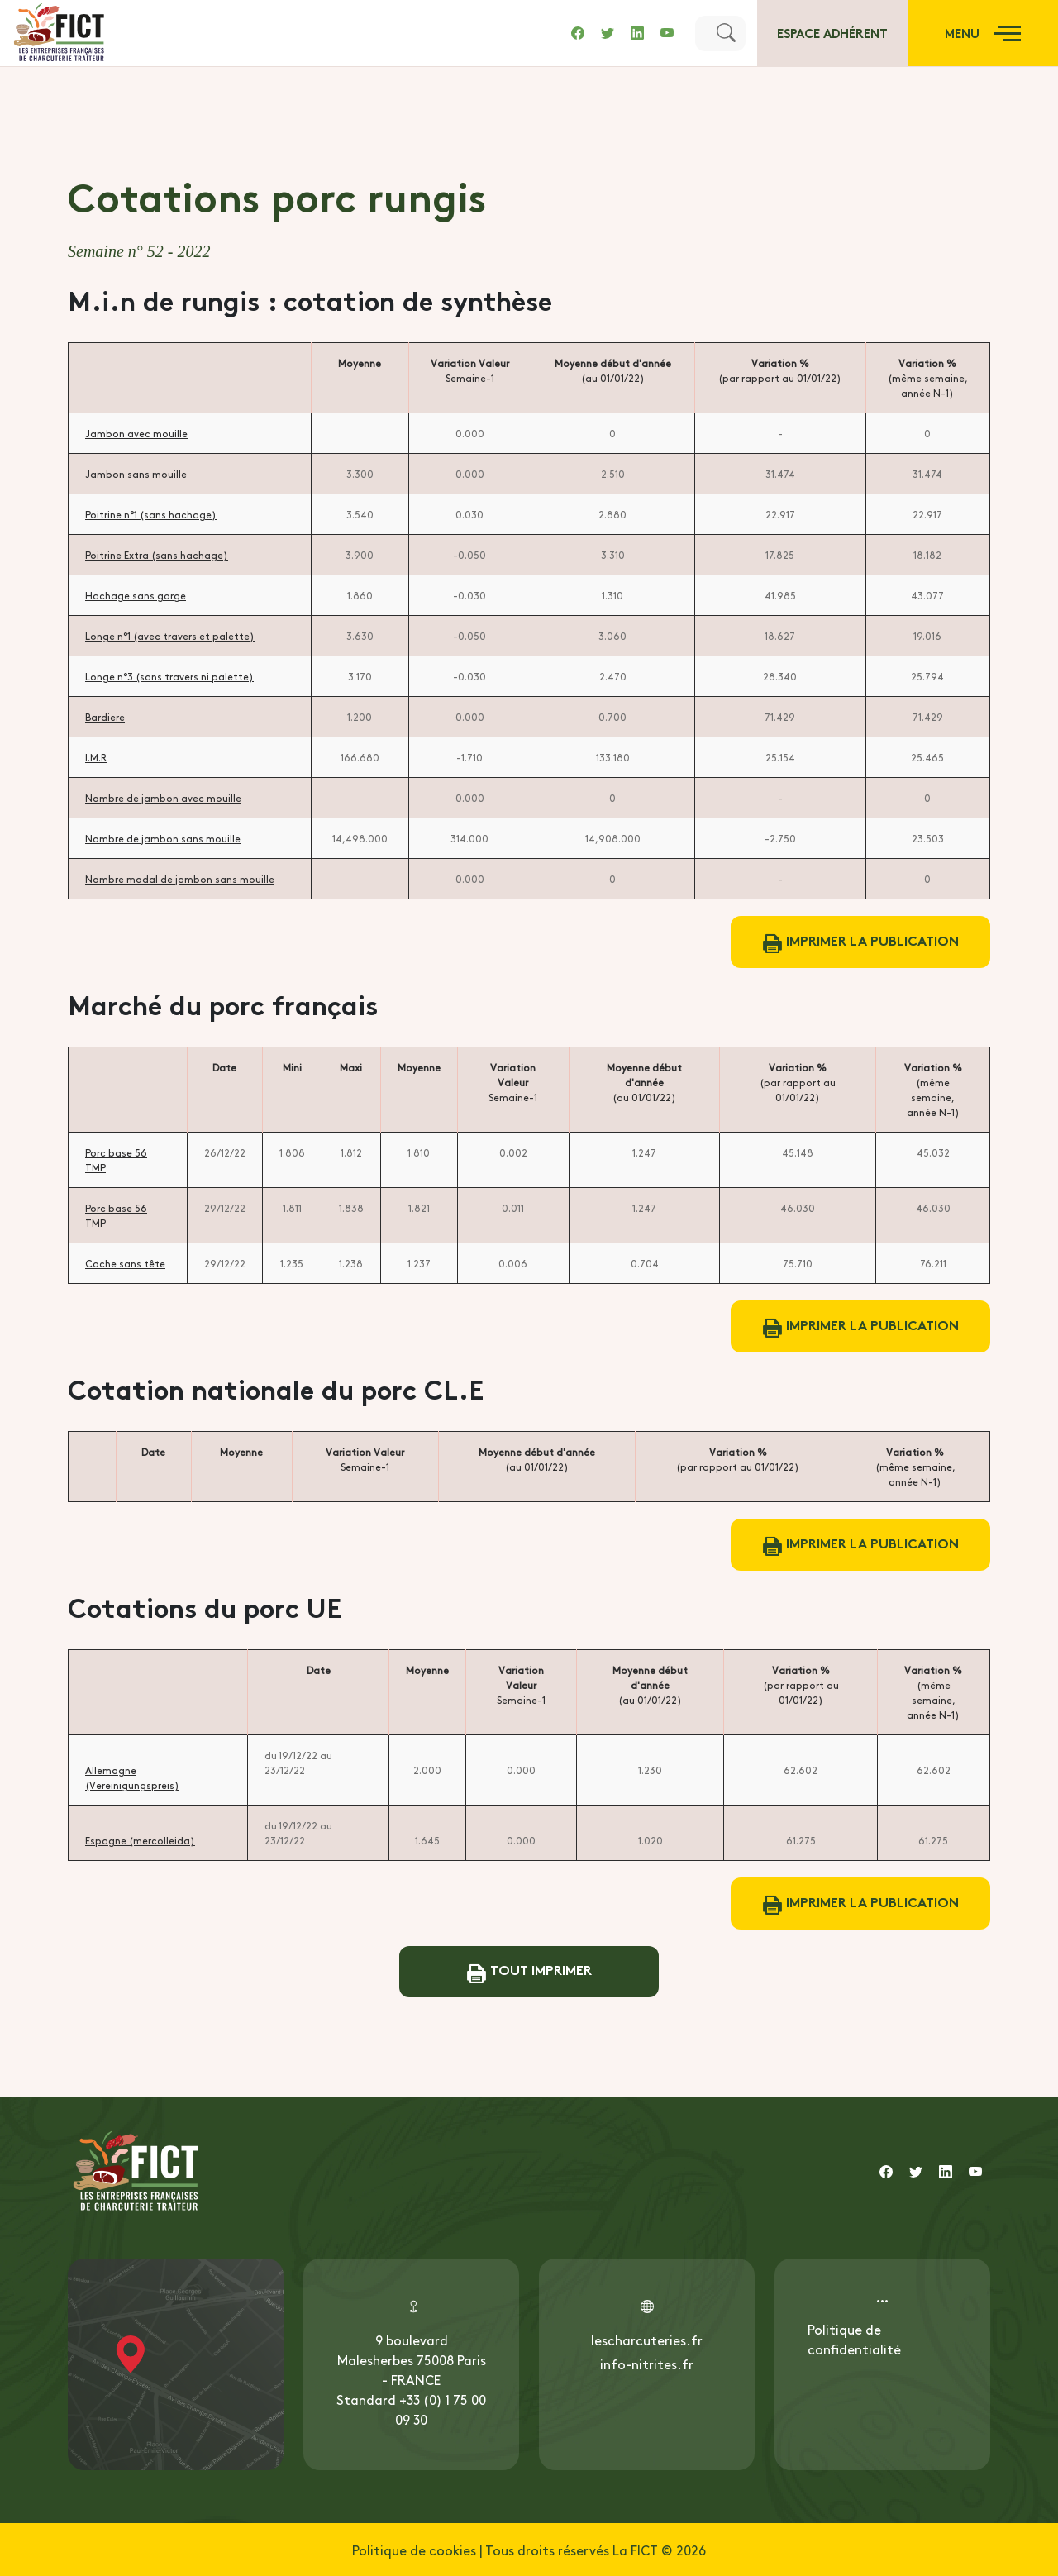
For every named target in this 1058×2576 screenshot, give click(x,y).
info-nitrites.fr (646, 2363)
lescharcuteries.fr (647, 2339)
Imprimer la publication (861, 942)
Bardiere (105, 716)
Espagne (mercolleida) (140, 1840)
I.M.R (96, 757)
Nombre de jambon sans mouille (163, 838)
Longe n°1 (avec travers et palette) (170, 635)
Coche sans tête (125, 1263)
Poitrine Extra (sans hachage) (156, 554)
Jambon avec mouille (136, 433)
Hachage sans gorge (135, 595)
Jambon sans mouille (136, 473)
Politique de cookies (414, 2549)
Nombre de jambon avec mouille (163, 797)
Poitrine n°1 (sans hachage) (151, 514)
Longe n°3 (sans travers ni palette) (169, 676)
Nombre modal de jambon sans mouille (179, 878)
